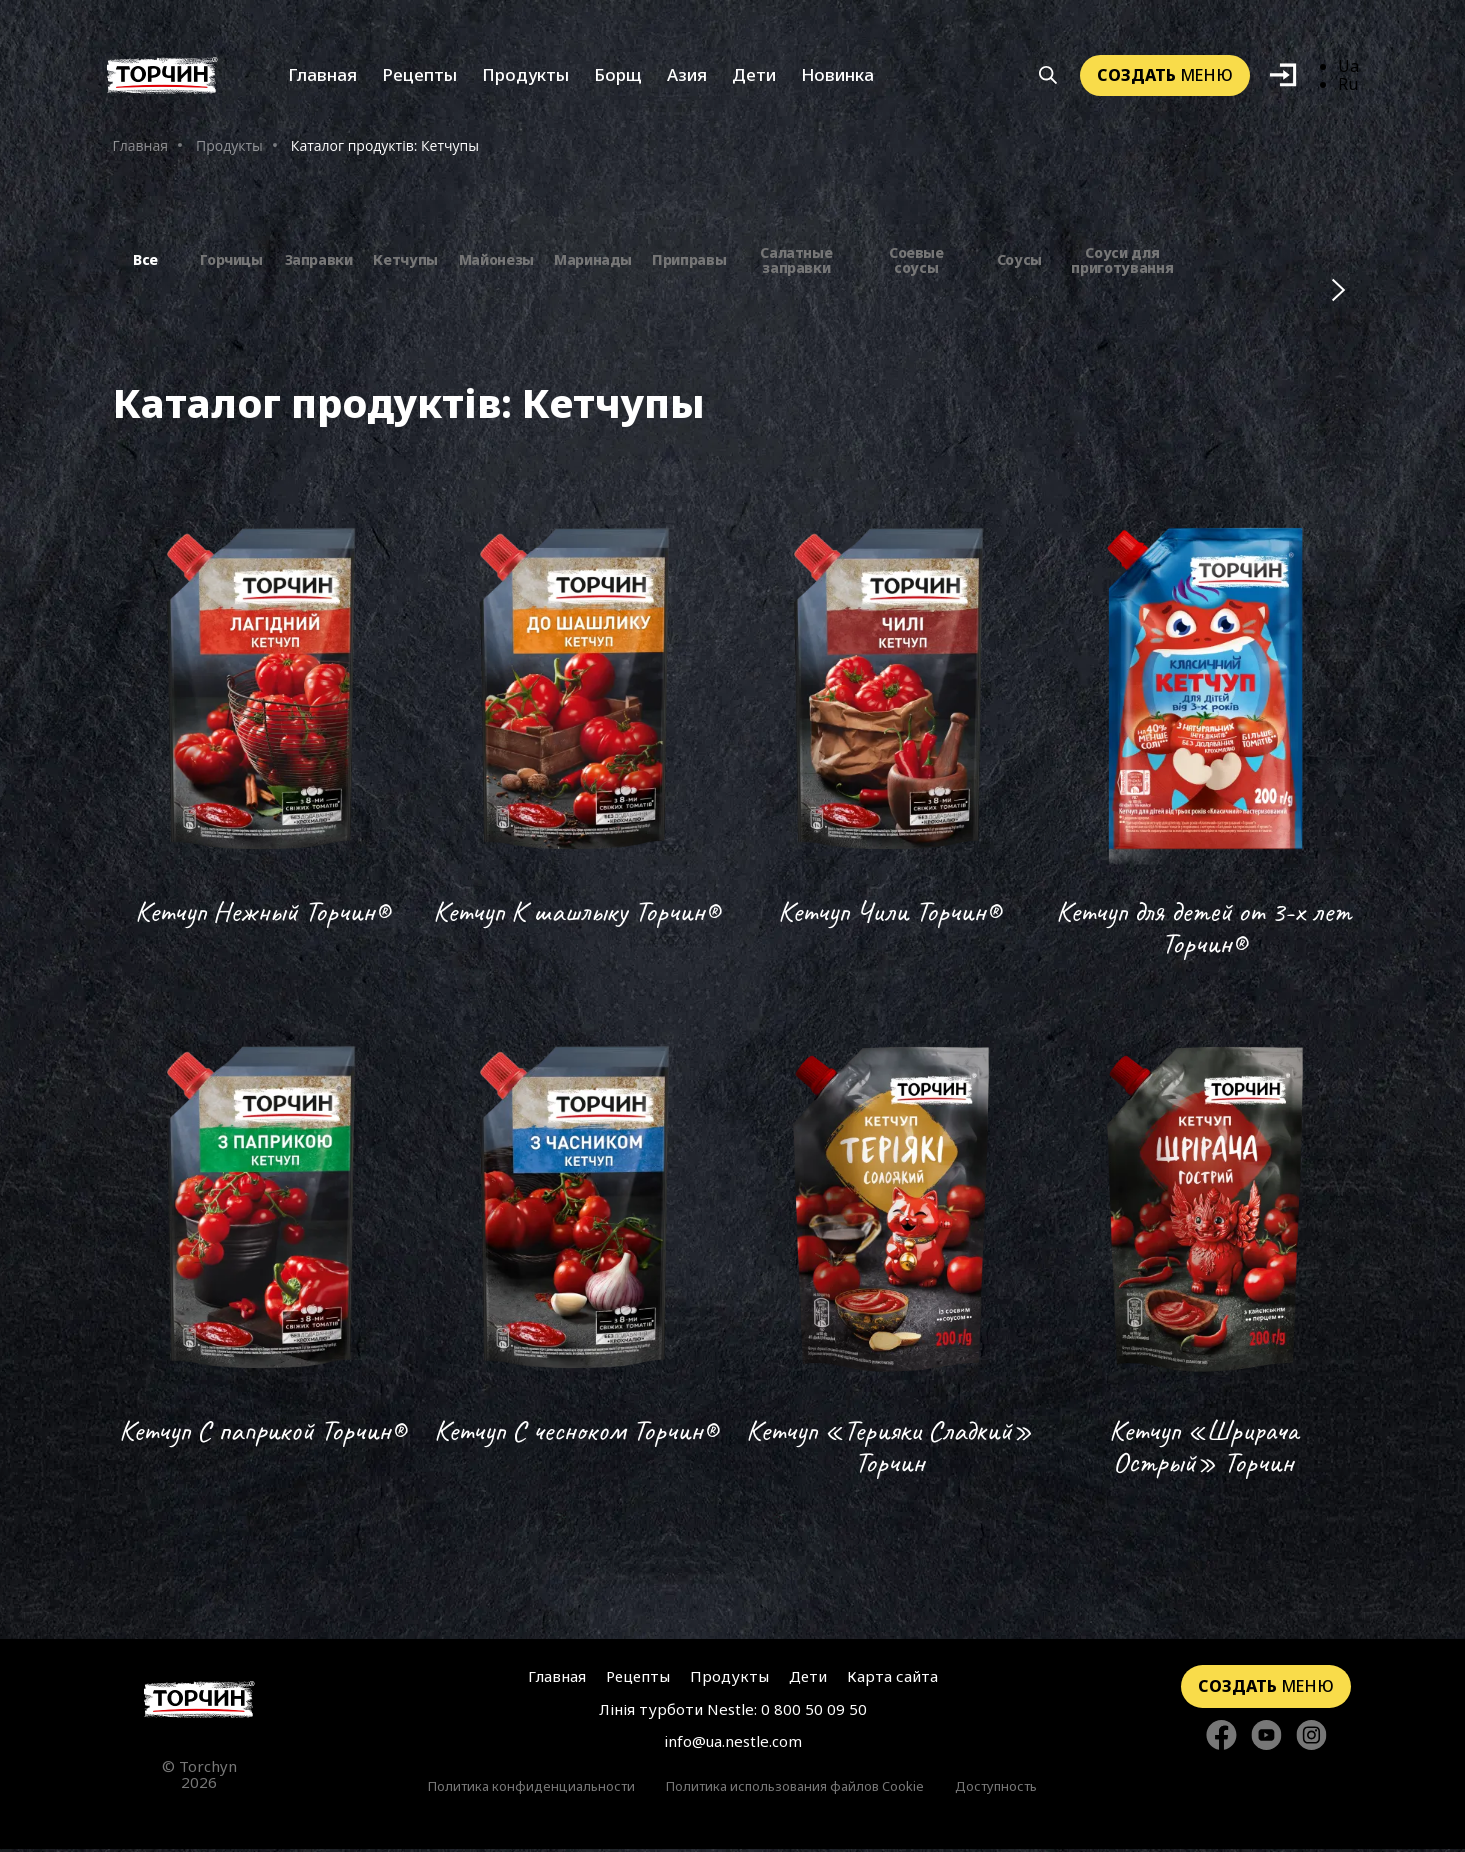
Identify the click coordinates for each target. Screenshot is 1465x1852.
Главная (322, 77)
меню (1165, 77)
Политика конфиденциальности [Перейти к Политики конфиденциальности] (531, 1789)
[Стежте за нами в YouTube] (1266, 1739)
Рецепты (419, 77)
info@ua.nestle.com (733, 1744)
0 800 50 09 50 (814, 1712)
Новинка (837, 77)
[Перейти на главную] (162, 77)
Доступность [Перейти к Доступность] (996, 1789)
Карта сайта (892, 1679)
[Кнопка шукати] (1047, 78)
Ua (1348, 68)
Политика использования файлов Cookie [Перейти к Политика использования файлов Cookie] (795, 1789)
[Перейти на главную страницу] (199, 1702)
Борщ (618, 77)
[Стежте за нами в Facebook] (1221, 1739)
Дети (754, 77)
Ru (1348, 87)
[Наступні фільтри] (1338, 292)
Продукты (525, 77)
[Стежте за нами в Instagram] (1311, 1739)
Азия (687, 77)
